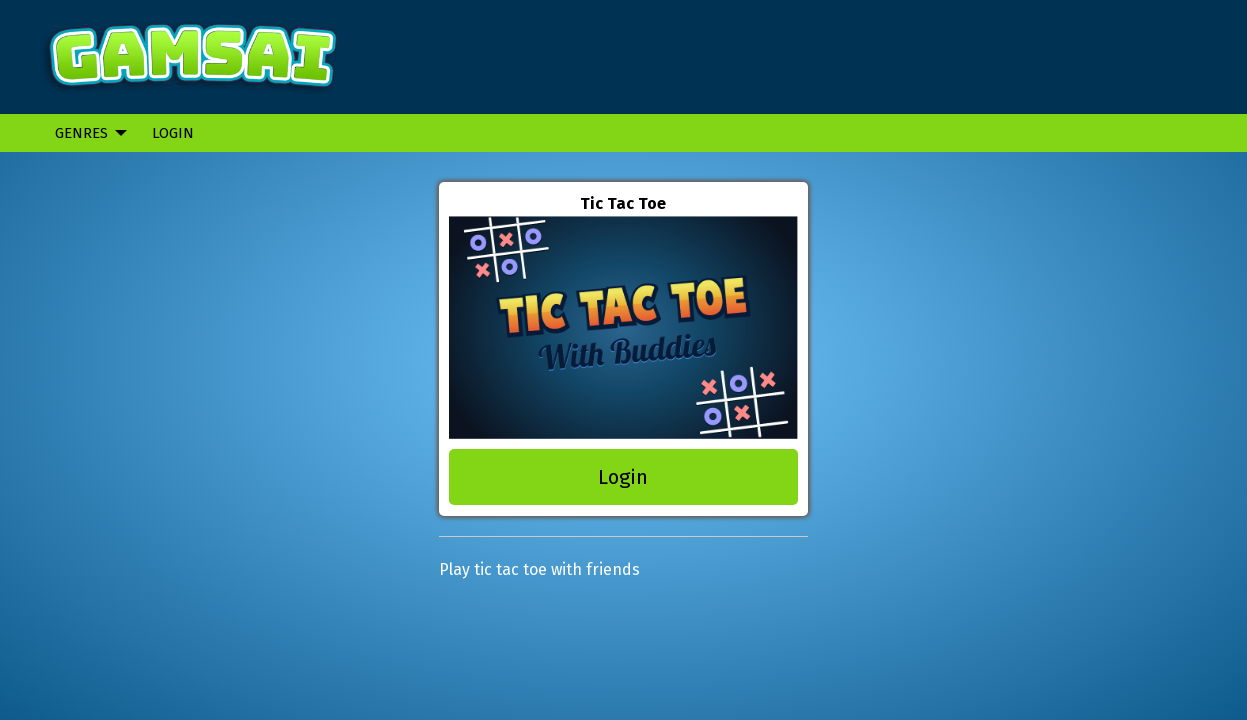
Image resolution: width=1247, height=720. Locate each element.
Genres (81, 133)
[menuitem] (85, 132)
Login (173, 133)
